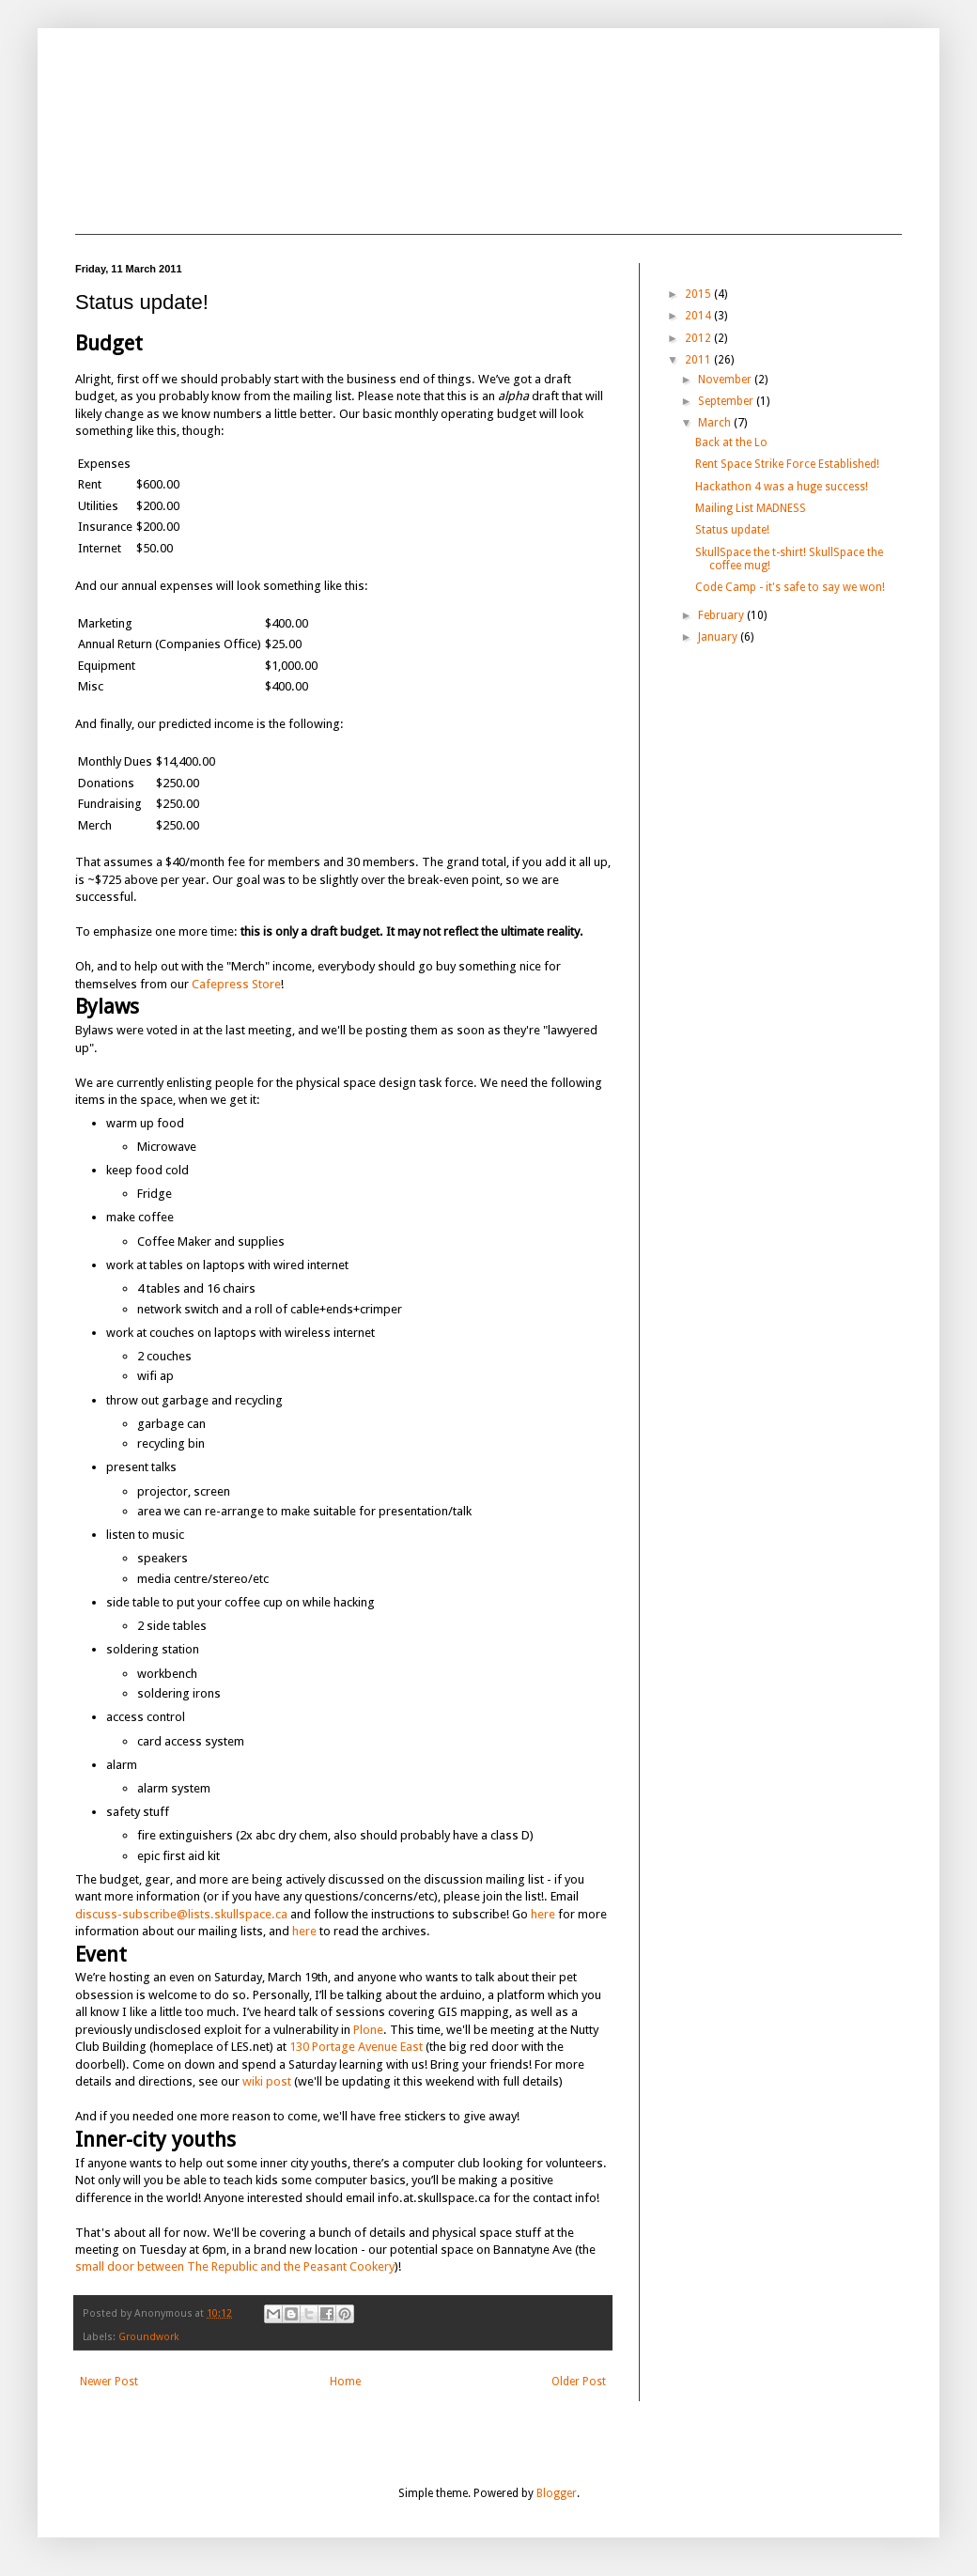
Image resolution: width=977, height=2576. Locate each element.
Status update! (732, 529)
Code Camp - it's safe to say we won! (790, 587)
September (727, 401)
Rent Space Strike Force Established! (787, 464)
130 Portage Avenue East (356, 2047)
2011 (699, 359)
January (719, 637)
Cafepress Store (236, 984)
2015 (699, 294)
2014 (699, 315)
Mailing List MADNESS (750, 508)
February (722, 615)
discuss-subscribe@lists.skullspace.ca (181, 1914)
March (716, 422)
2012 (699, 338)
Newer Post (109, 2381)
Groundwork (148, 2337)
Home (345, 2381)
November (726, 379)
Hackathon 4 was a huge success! (781, 486)
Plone (368, 2030)
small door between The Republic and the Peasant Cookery (235, 2266)
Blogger (556, 2493)
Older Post (578, 2381)
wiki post (266, 2081)
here (543, 1914)
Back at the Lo (731, 442)
